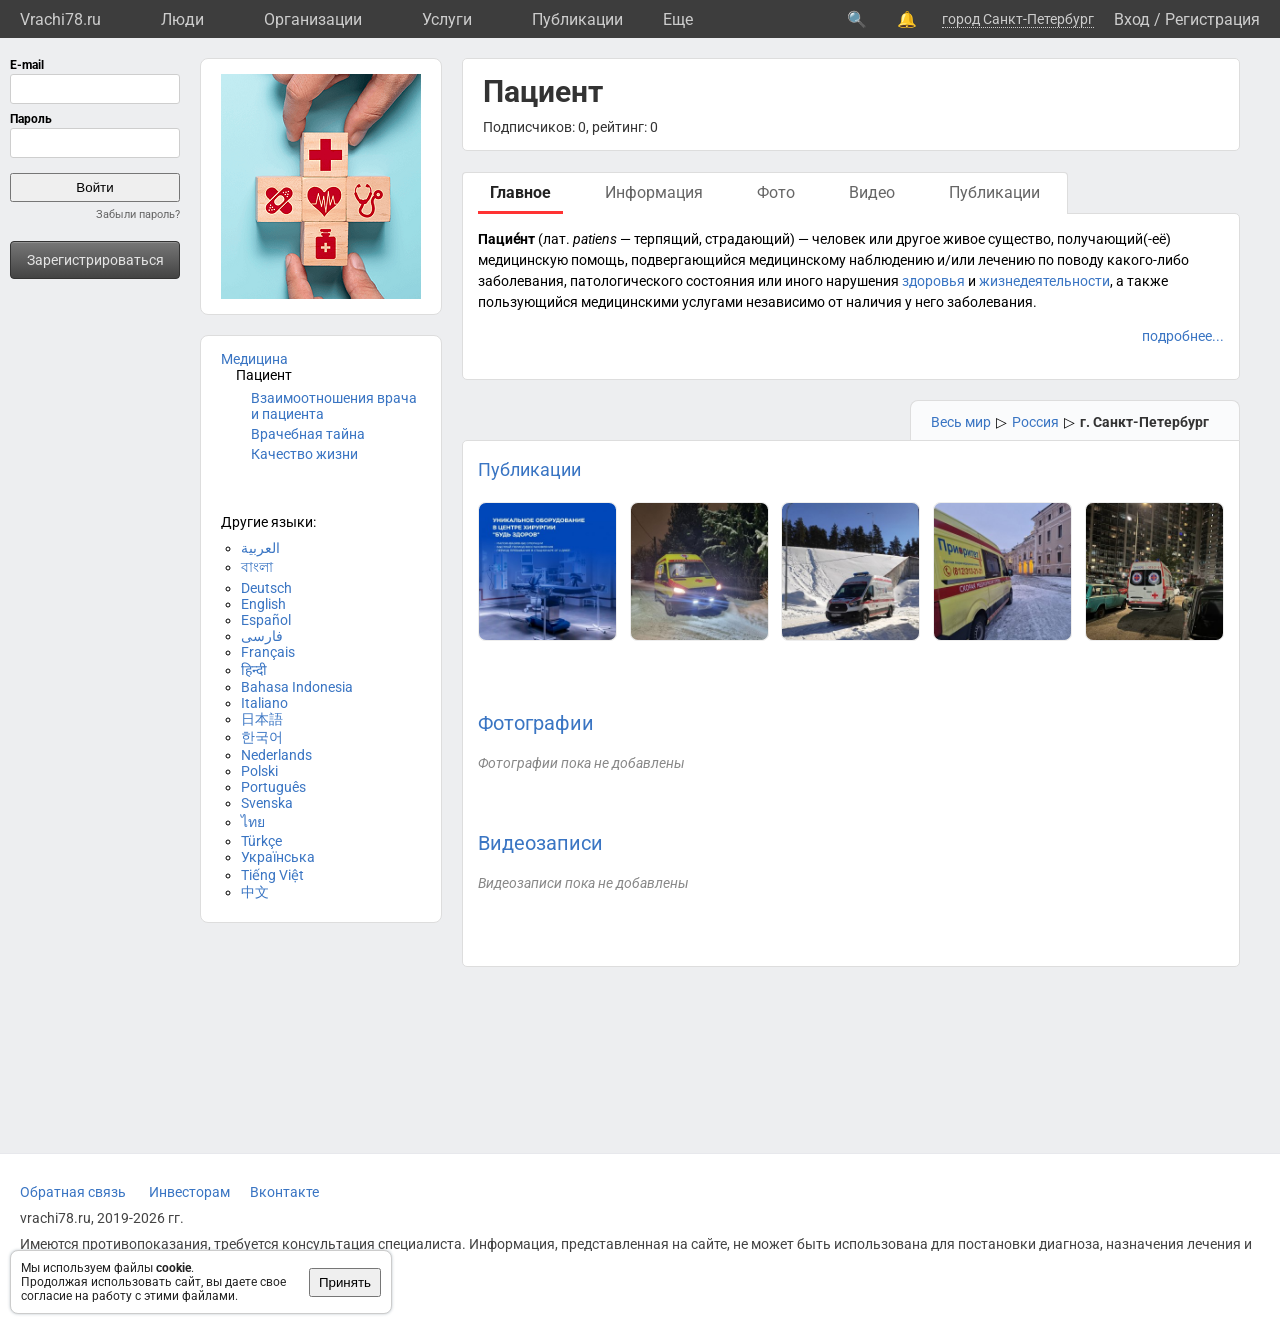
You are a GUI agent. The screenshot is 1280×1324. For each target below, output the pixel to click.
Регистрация (1212, 19)
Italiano (264, 703)
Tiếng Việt (272, 875)
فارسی (262, 636)
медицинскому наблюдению (841, 260)
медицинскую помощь (551, 260)
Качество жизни (304, 454)
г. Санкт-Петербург (1144, 422)
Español (266, 620)
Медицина (254, 359)
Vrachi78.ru (60, 19)
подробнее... (1183, 336)
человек (839, 239)
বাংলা (257, 567)
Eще (678, 19)
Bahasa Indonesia (297, 687)
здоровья (933, 281)
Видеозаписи (540, 843)
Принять (345, 1282)
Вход (1132, 19)
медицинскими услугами (662, 302)
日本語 (262, 719)
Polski (259, 771)
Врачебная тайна (308, 434)
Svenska (267, 803)
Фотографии (536, 723)
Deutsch (266, 588)
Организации (313, 19)
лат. (556, 239)
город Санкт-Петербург (1018, 19)
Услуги (447, 19)
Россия (1035, 422)
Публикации (577, 19)
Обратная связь (73, 1192)
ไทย (253, 822)
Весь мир (961, 422)
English (263, 604)
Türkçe (261, 841)
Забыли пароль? (138, 214)
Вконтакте (284, 1192)
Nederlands (276, 755)
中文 (255, 892)
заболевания (521, 281)
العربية (260, 548)
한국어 (262, 737)
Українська (278, 857)
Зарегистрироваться (95, 260)
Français (268, 652)
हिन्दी (254, 670)
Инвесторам (189, 1192)
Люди (182, 19)
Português (273, 787)
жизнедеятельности (1044, 281)
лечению (1006, 260)
